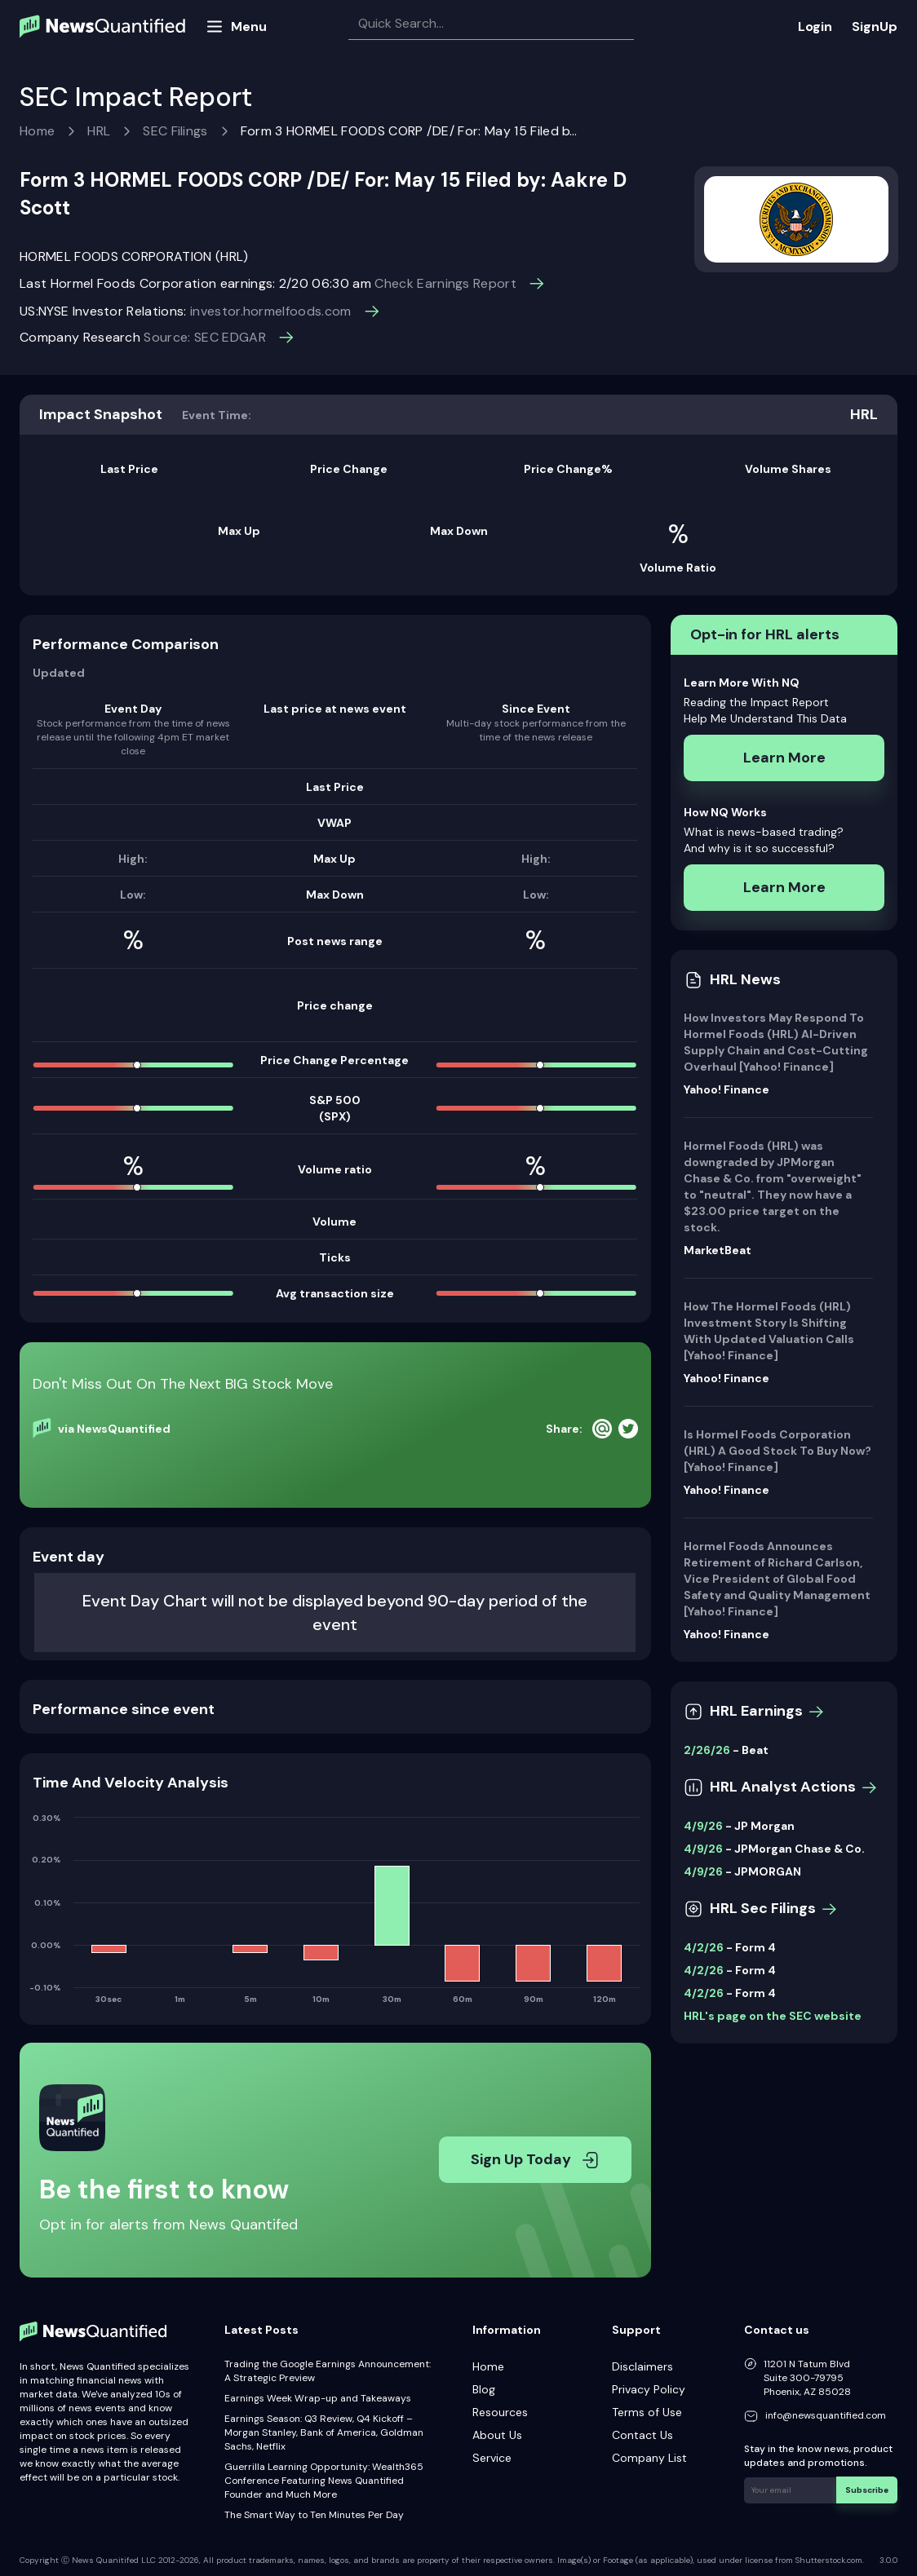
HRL (98, 130)
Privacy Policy (648, 2389)
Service (492, 2457)
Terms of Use (647, 2412)
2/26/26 (707, 1750)
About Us (497, 2435)
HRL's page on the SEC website (773, 2015)
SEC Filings (175, 130)
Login (815, 26)
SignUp (874, 26)
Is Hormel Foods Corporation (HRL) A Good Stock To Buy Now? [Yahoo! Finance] (777, 1450)
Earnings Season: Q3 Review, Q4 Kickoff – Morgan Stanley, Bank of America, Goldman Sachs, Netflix (323, 2432)
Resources (500, 2412)
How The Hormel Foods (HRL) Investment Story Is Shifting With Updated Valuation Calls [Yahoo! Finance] (769, 1331)
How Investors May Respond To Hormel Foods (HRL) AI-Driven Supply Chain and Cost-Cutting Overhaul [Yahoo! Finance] (776, 1042)
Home (37, 130)
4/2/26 (704, 1947)
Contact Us (642, 2435)
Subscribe (867, 2489)
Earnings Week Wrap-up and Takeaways (317, 2398)
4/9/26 (703, 1825)
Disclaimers (642, 2366)
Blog (483, 2389)
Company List (649, 2457)
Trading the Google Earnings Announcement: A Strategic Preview (327, 2370)
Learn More (784, 757)
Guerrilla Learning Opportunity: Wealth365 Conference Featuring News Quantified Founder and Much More (323, 2480)
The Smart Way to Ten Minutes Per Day (314, 2514)
